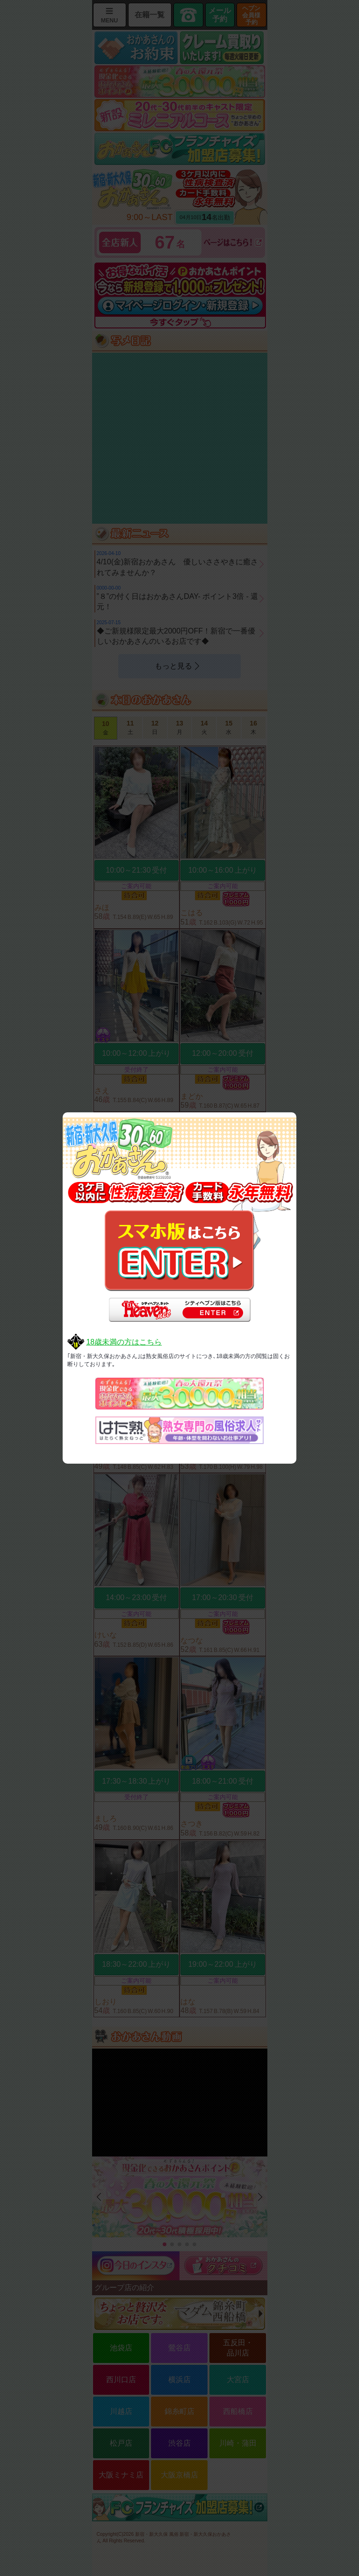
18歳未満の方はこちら (124, 1342)
